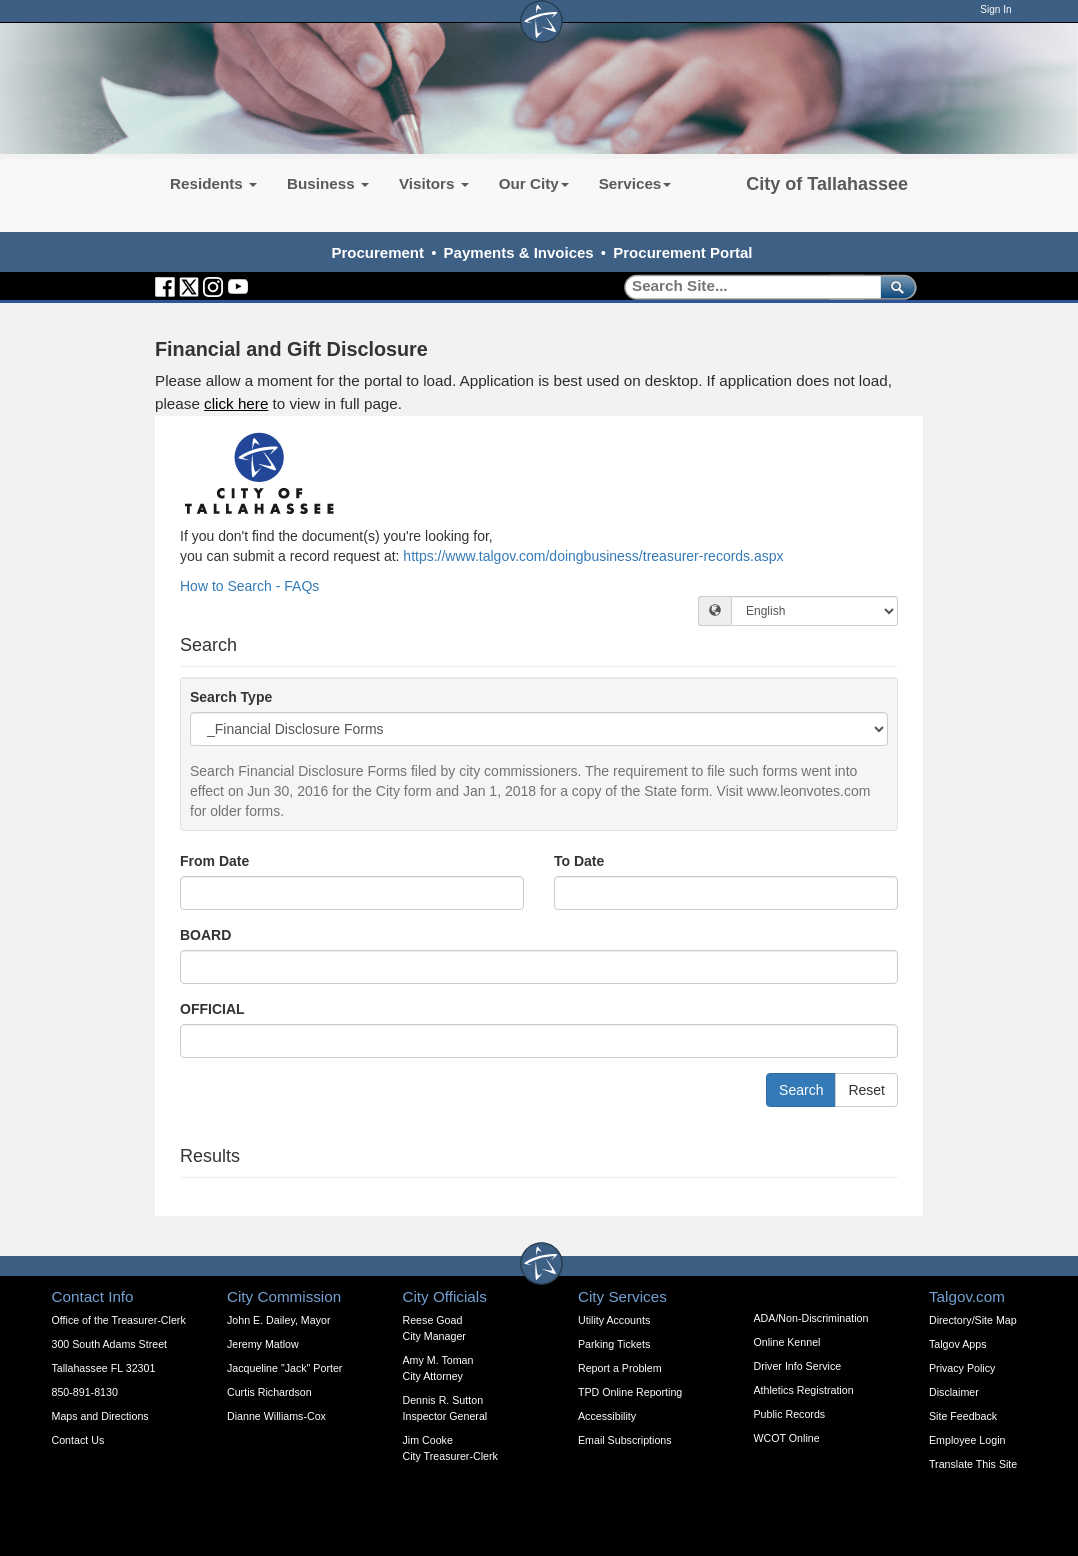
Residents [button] (213, 183)
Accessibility (607, 1416)
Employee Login (967, 1440)
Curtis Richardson (269, 1392)
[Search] (745, 286)
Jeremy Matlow (263, 1344)
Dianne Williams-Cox (276, 1416)
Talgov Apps (957, 1344)
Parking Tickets (614, 1344)
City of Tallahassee (827, 184)
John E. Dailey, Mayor (278, 1320)
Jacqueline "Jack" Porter (284, 1368)
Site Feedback (963, 1416)
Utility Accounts (614, 1320)
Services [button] (635, 183)
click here (236, 403)
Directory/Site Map (973, 1320)
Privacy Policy (962, 1368)
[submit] (894, 286)
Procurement (377, 252)
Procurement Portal (682, 252)
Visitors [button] (434, 183)
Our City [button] (534, 183)
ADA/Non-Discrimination (811, 1318)
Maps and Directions (100, 1416)
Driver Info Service (798, 1366)
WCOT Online (787, 1438)
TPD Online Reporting (630, 1392)
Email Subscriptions (625, 1440)
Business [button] (328, 183)
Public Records (790, 1414)
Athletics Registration (804, 1390)
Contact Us (78, 1440)
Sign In (995, 9)
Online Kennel (787, 1342)
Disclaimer (954, 1392)
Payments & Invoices (519, 252)
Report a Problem (620, 1368)
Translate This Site (973, 1464)
